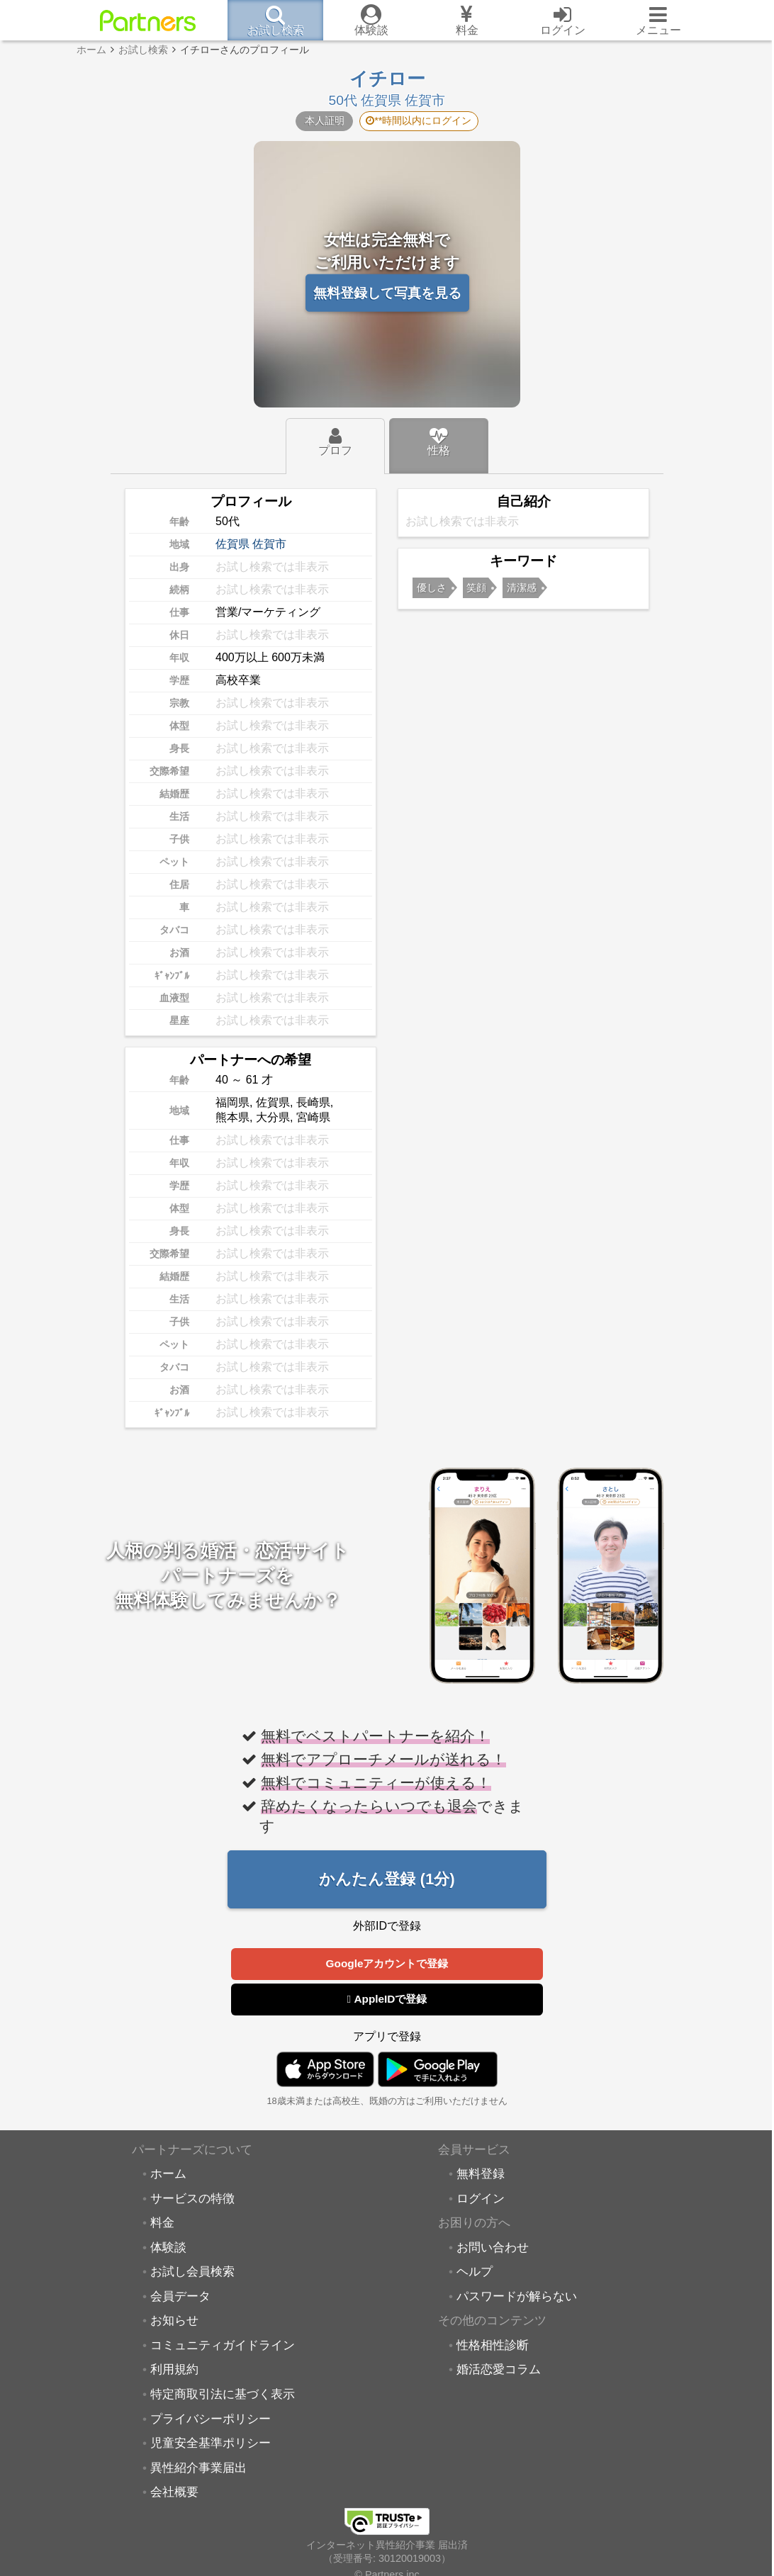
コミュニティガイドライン (222, 2346)
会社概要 (174, 2492)
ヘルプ (474, 2272)
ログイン (480, 2199)
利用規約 (174, 2370)
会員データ (180, 2297)
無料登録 (480, 2174)
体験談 (168, 2248)
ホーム (168, 2174)
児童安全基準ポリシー (210, 2443)
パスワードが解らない (516, 2297)
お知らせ (174, 2321)
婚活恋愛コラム (498, 2370)
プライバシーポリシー (210, 2419)
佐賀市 (269, 544)
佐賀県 (232, 544)
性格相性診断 (492, 2346)
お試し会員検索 (192, 2272)
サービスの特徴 (192, 2199)
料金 (162, 2223)
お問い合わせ (492, 2248)
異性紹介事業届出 (198, 2468)
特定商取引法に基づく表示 (222, 2394)
